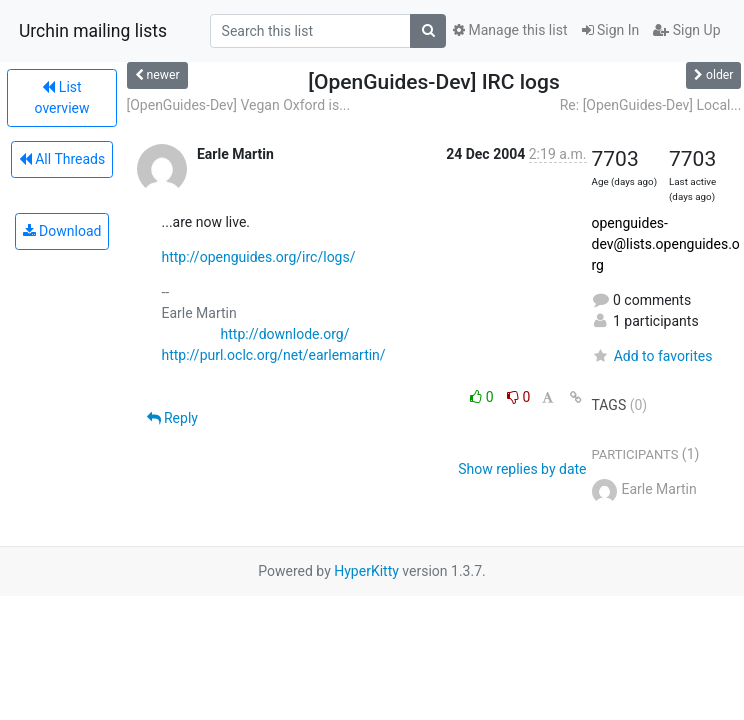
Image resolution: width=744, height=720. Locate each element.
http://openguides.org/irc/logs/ (259, 257)
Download (62, 231)
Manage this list (510, 30)
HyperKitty (366, 571)
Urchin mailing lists (93, 31)
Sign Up (686, 30)
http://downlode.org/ (285, 334)
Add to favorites (652, 356)
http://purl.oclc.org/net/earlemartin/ (274, 355)
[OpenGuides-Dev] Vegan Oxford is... (239, 105)
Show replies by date (522, 469)
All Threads (62, 159)
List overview (62, 97)
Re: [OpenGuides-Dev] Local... (651, 105)
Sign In (611, 30)
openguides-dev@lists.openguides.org (666, 244)
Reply (172, 418)
